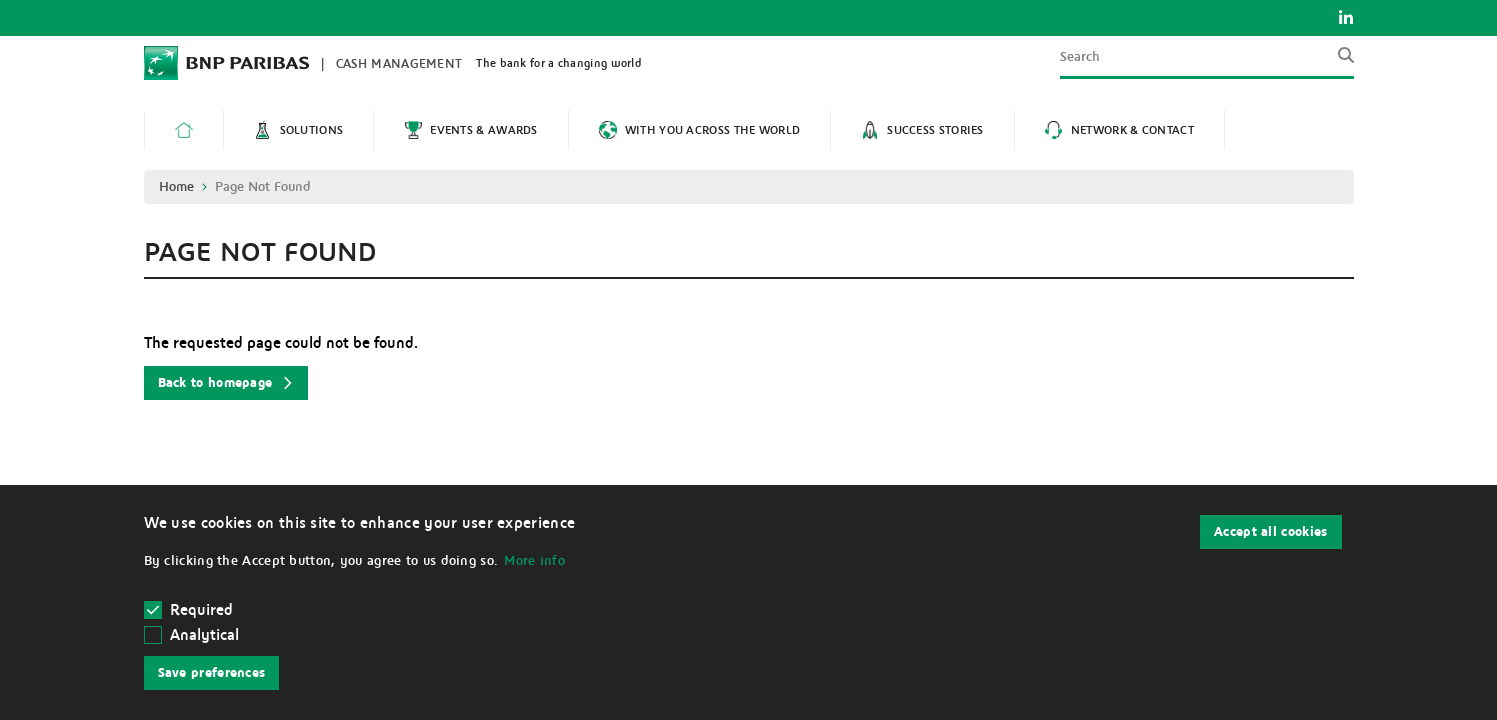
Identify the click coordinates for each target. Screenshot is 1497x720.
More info (534, 561)
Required (189, 610)
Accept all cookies (1270, 532)
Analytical (204, 635)
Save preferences (212, 673)
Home (176, 187)
